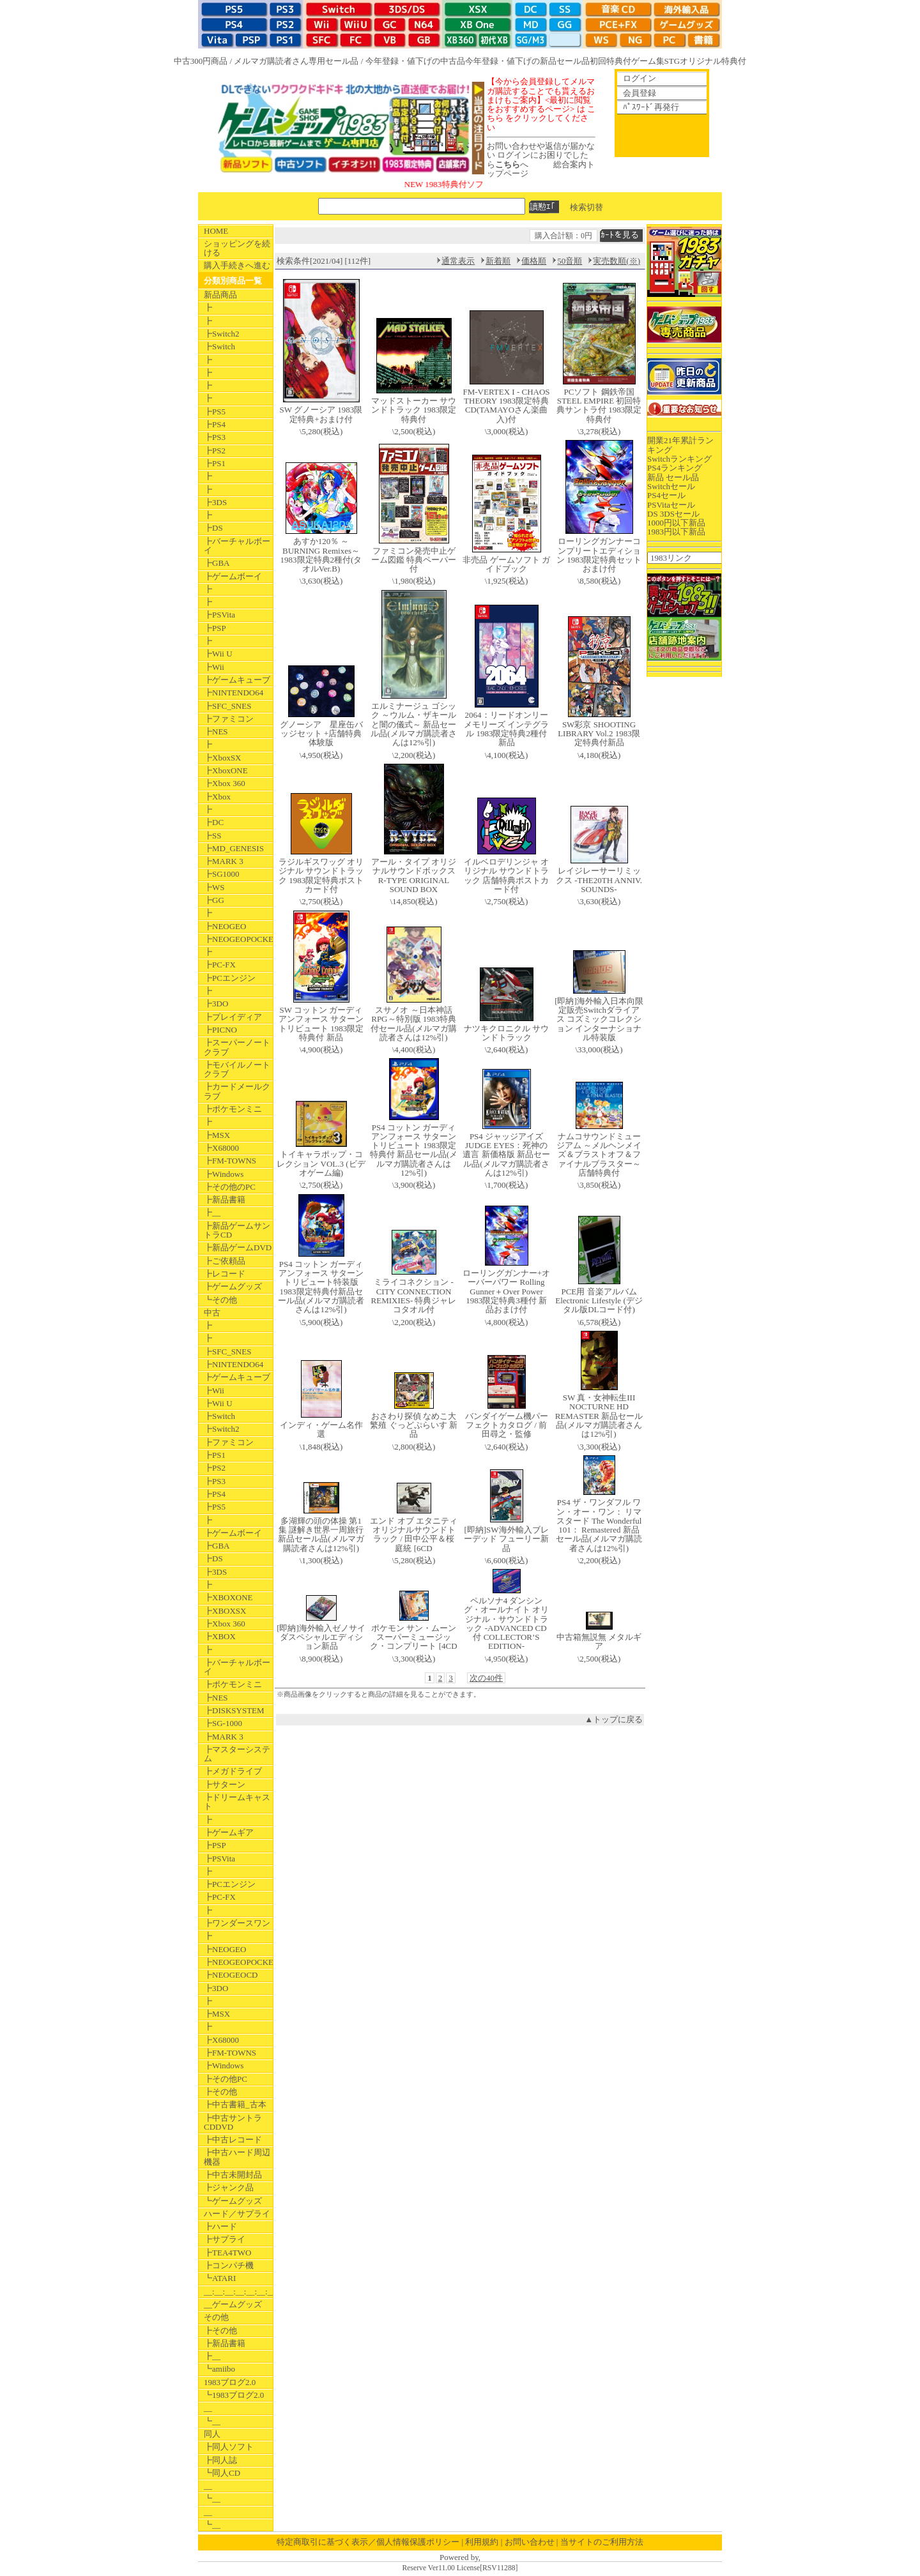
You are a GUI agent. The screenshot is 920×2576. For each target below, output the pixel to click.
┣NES (216, 731)
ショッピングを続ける (237, 248)
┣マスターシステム (237, 1754)
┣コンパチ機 (229, 2265)
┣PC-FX (220, 964)
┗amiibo (219, 2369)
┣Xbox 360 (224, 783)
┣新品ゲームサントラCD (237, 1230)
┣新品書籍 (224, 1199)
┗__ (212, 2421)
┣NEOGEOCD (231, 1975)
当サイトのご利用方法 (601, 2542)
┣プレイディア (233, 1017)
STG (672, 61)
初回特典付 (610, 61)
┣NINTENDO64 (233, 692)
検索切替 (586, 206)
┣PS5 (215, 411)
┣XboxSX (222, 757)
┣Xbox (217, 796)
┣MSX (217, 1135)
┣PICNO (220, 1029)
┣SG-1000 (223, 1723)
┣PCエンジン (230, 978)
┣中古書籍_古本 (235, 2104)
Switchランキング (679, 459)
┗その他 (220, 1300)
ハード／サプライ (237, 2213)
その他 (216, 2317)
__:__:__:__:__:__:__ (238, 2291)
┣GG (214, 900)
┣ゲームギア (229, 1832)
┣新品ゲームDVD (238, 1247)
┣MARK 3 (223, 861)
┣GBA (216, 563)
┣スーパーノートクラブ (237, 1047)
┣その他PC (225, 2079)
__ (208, 2408)
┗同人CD (222, 2473)
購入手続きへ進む (237, 265)
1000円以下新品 (676, 522)
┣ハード (220, 2226)
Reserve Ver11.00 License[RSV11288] (460, 2568)
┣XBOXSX (225, 1611)
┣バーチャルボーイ (237, 545)
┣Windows (223, 1174)
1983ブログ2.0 (230, 2382)
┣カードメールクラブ (237, 1091)
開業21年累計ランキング (680, 445)
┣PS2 (215, 450)
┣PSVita (219, 614)
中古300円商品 (201, 61)
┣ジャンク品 (229, 2187)
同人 (212, 2434)
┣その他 (220, 2091)
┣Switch (219, 346)
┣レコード (224, 1273)
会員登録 (639, 93)
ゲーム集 (647, 61)
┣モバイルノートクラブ (237, 1069)
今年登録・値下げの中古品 (415, 61)
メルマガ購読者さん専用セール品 (296, 61)
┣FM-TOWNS (230, 1160)
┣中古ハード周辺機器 (237, 2157)
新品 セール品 (673, 477)
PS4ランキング (674, 468)
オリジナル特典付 (713, 61)
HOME (216, 231)
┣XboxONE (226, 770)
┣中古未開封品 (233, 2174)
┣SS (212, 835)
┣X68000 (221, 1148)
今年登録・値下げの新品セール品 (527, 61)
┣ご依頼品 (224, 1261)
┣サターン (224, 1784)
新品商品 (220, 294)
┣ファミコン (229, 719)
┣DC (214, 822)
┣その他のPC (230, 1187)
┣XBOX (220, 1636)
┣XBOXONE (228, 1597)
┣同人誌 (220, 2460)
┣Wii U (218, 653)
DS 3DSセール (673, 514)
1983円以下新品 (676, 531)
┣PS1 (215, 463)
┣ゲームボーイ (233, 576)
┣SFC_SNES (227, 706)
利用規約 (481, 2542)
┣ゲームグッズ (233, 1286)
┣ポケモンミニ (233, 1109)
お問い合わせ (530, 2542)
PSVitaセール (671, 505)
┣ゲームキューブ (237, 680)
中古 (212, 1312)
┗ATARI (220, 2278)
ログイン (639, 78)
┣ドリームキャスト (237, 1801)
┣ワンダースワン (237, 1923)
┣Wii (214, 667)
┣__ (212, 1212)
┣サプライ (224, 2239)
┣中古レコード (233, 2139)
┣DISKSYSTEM (234, 1710)
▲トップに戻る (614, 1719)
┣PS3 (215, 437)
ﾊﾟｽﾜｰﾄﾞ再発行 (651, 107)
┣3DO (216, 1003)
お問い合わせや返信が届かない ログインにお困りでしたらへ (541, 155)
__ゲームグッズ (233, 2304)
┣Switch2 (222, 333)
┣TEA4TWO (227, 2252)
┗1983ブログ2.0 (234, 2395)
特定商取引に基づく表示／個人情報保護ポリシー (368, 2542)
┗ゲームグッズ (233, 2201)
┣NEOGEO (225, 926)
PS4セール (666, 495)
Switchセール (671, 486)
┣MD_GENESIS (234, 848)
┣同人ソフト (229, 2446)
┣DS (213, 528)
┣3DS (215, 502)
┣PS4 (215, 424)
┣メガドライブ (233, 1771)
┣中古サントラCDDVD (233, 2122)
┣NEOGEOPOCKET (238, 939)
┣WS (214, 887)
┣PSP (215, 628)
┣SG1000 (222, 874)
